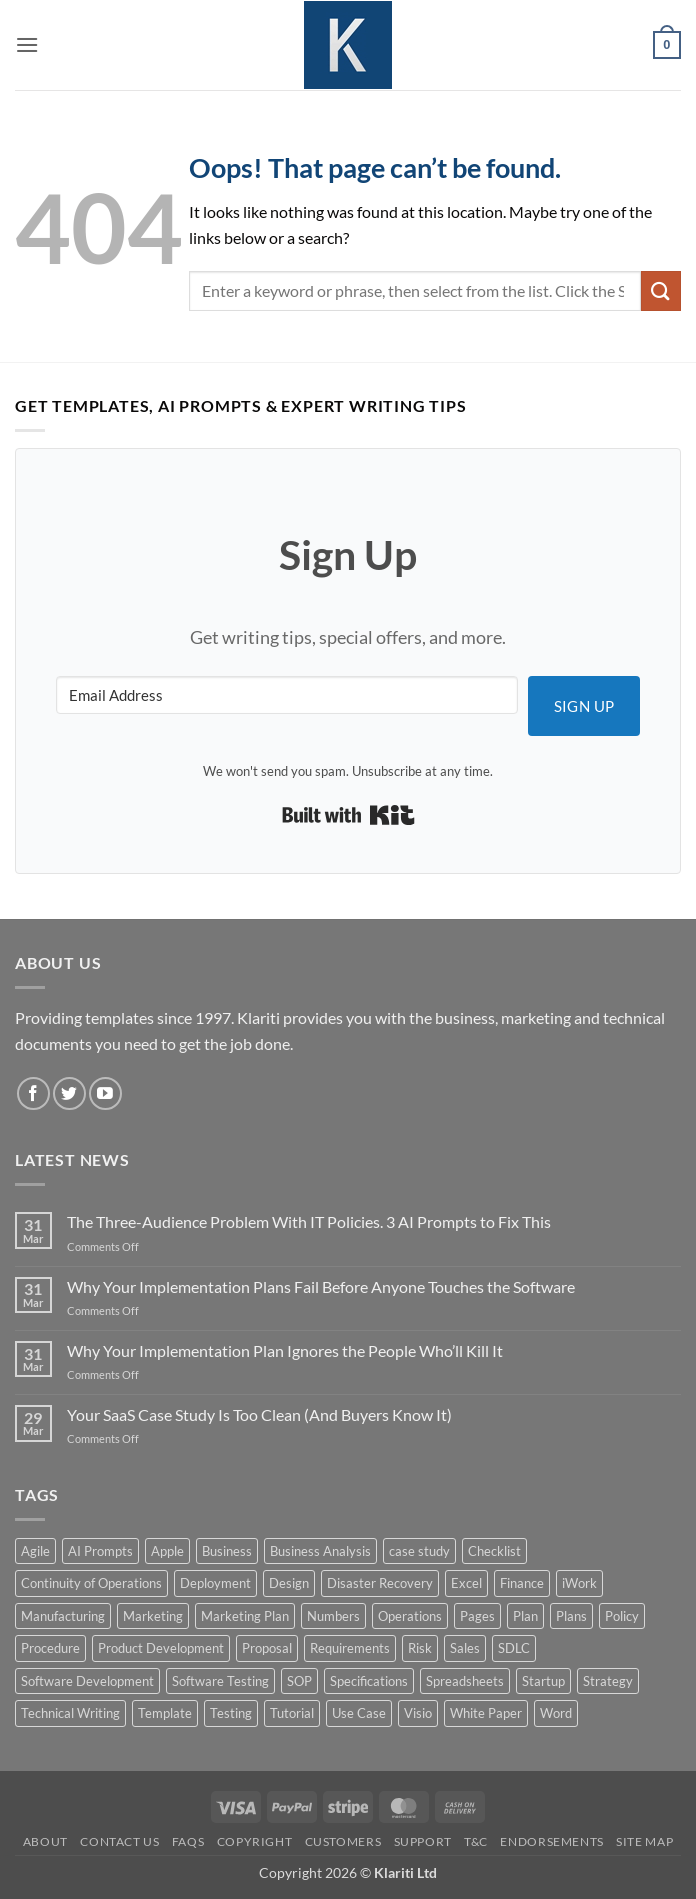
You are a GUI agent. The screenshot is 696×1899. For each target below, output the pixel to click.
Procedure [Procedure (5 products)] (50, 1648)
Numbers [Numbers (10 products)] (333, 1616)
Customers (343, 1841)
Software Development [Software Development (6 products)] (87, 1681)
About (45, 1841)
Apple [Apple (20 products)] (167, 1551)
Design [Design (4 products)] (289, 1583)
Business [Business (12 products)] (227, 1551)
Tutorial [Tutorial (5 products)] (292, 1713)
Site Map (644, 1841)
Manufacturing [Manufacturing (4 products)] (63, 1616)
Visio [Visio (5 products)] (418, 1713)
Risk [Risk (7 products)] (420, 1648)
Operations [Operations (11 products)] (410, 1616)
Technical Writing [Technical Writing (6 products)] (70, 1713)
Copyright (255, 1841)
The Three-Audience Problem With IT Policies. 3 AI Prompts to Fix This (309, 1221)
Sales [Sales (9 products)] (465, 1648)
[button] (27, 44)
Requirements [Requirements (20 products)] (350, 1648)
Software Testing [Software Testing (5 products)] (220, 1681)
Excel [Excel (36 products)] (466, 1583)
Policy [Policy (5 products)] (622, 1616)
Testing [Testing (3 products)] (231, 1713)
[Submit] (661, 290)
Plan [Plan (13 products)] (525, 1616)
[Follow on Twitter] (69, 1093)
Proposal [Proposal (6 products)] (267, 1648)
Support (423, 1841)
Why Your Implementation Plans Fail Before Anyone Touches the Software (321, 1286)
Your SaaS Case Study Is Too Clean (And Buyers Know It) (259, 1414)
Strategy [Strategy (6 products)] (608, 1681)
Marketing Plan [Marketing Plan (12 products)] (245, 1616)
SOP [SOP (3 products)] (299, 1681)
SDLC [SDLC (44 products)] (514, 1648)
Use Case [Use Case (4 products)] (359, 1713)
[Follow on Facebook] (33, 1093)
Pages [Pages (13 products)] (477, 1616)
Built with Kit (348, 815)
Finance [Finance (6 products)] (522, 1583)
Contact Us (119, 1841)
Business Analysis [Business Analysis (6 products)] (320, 1551)
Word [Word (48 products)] (556, 1713)
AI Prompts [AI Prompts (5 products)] (100, 1551)
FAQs (188, 1841)
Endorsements (551, 1841)
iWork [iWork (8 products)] (579, 1583)
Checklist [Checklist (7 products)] (494, 1551)
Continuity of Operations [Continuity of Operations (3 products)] (91, 1583)
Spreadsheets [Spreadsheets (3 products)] (465, 1681)
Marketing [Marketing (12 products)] (153, 1616)
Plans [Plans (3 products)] (571, 1616)
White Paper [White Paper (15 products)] (486, 1713)
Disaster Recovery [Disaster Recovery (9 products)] (380, 1583)
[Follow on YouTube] (105, 1093)
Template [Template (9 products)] (165, 1713)
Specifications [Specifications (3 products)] (369, 1681)
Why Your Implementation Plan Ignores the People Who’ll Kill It (285, 1350)
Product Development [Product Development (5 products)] (161, 1648)
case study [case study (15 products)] (419, 1551)
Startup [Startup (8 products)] (543, 1681)
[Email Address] (287, 695)
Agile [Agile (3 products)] (35, 1551)
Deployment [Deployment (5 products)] (215, 1583)
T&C (476, 1841)
